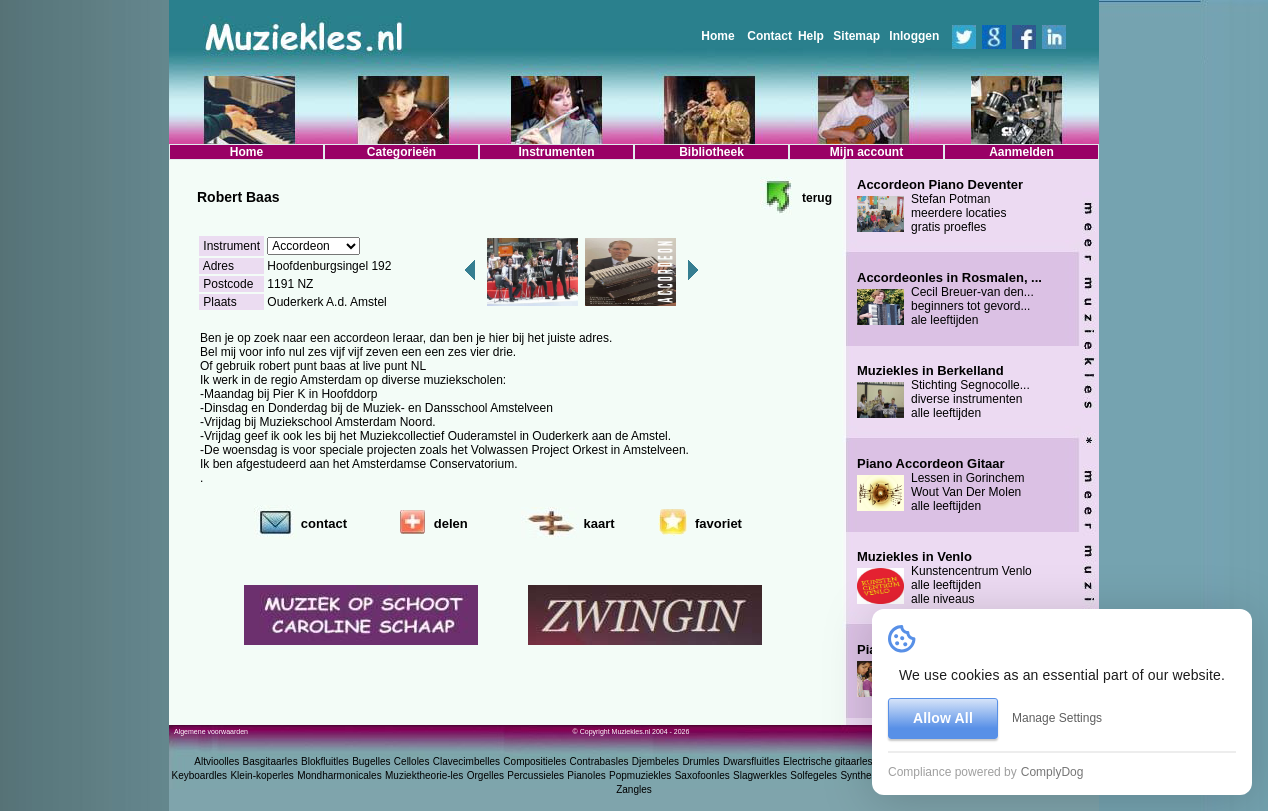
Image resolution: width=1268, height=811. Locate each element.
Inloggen (914, 36)
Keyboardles (200, 775)
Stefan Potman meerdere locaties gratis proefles (940, 206)
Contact (769, 36)
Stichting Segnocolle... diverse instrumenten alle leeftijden (943, 392)
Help (811, 36)
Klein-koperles (261, 775)
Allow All (943, 718)
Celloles (412, 761)
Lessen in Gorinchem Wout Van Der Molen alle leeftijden (940, 485)
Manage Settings (1057, 718)
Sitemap (856, 36)
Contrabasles (599, 761)
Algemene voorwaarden (211, 731)
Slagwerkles (760, 775)
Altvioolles (216, 761)
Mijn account (866, 152)
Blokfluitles (325, 761)
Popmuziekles (640, 775)
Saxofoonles (702, 775)
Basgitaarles (270, 761)
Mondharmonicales (339, 775)
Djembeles (655, 761)
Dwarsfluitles (751, 761)
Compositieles (534, 761)
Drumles (700, 761)
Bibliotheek (711, 152)
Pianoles (586, 775)
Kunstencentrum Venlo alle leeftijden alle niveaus (944, 578)
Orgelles (485, 775)
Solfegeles (813, 775)
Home (717, 36)
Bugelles (371, 761)
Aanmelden (1021, 152)
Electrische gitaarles (827, 761)
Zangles (634, 789)
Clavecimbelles (466, 761)
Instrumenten (556, 152)
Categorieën (401, 152)
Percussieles (535, 775)
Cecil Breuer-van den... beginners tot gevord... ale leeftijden (949, 299)
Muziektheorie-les (424, 775)
